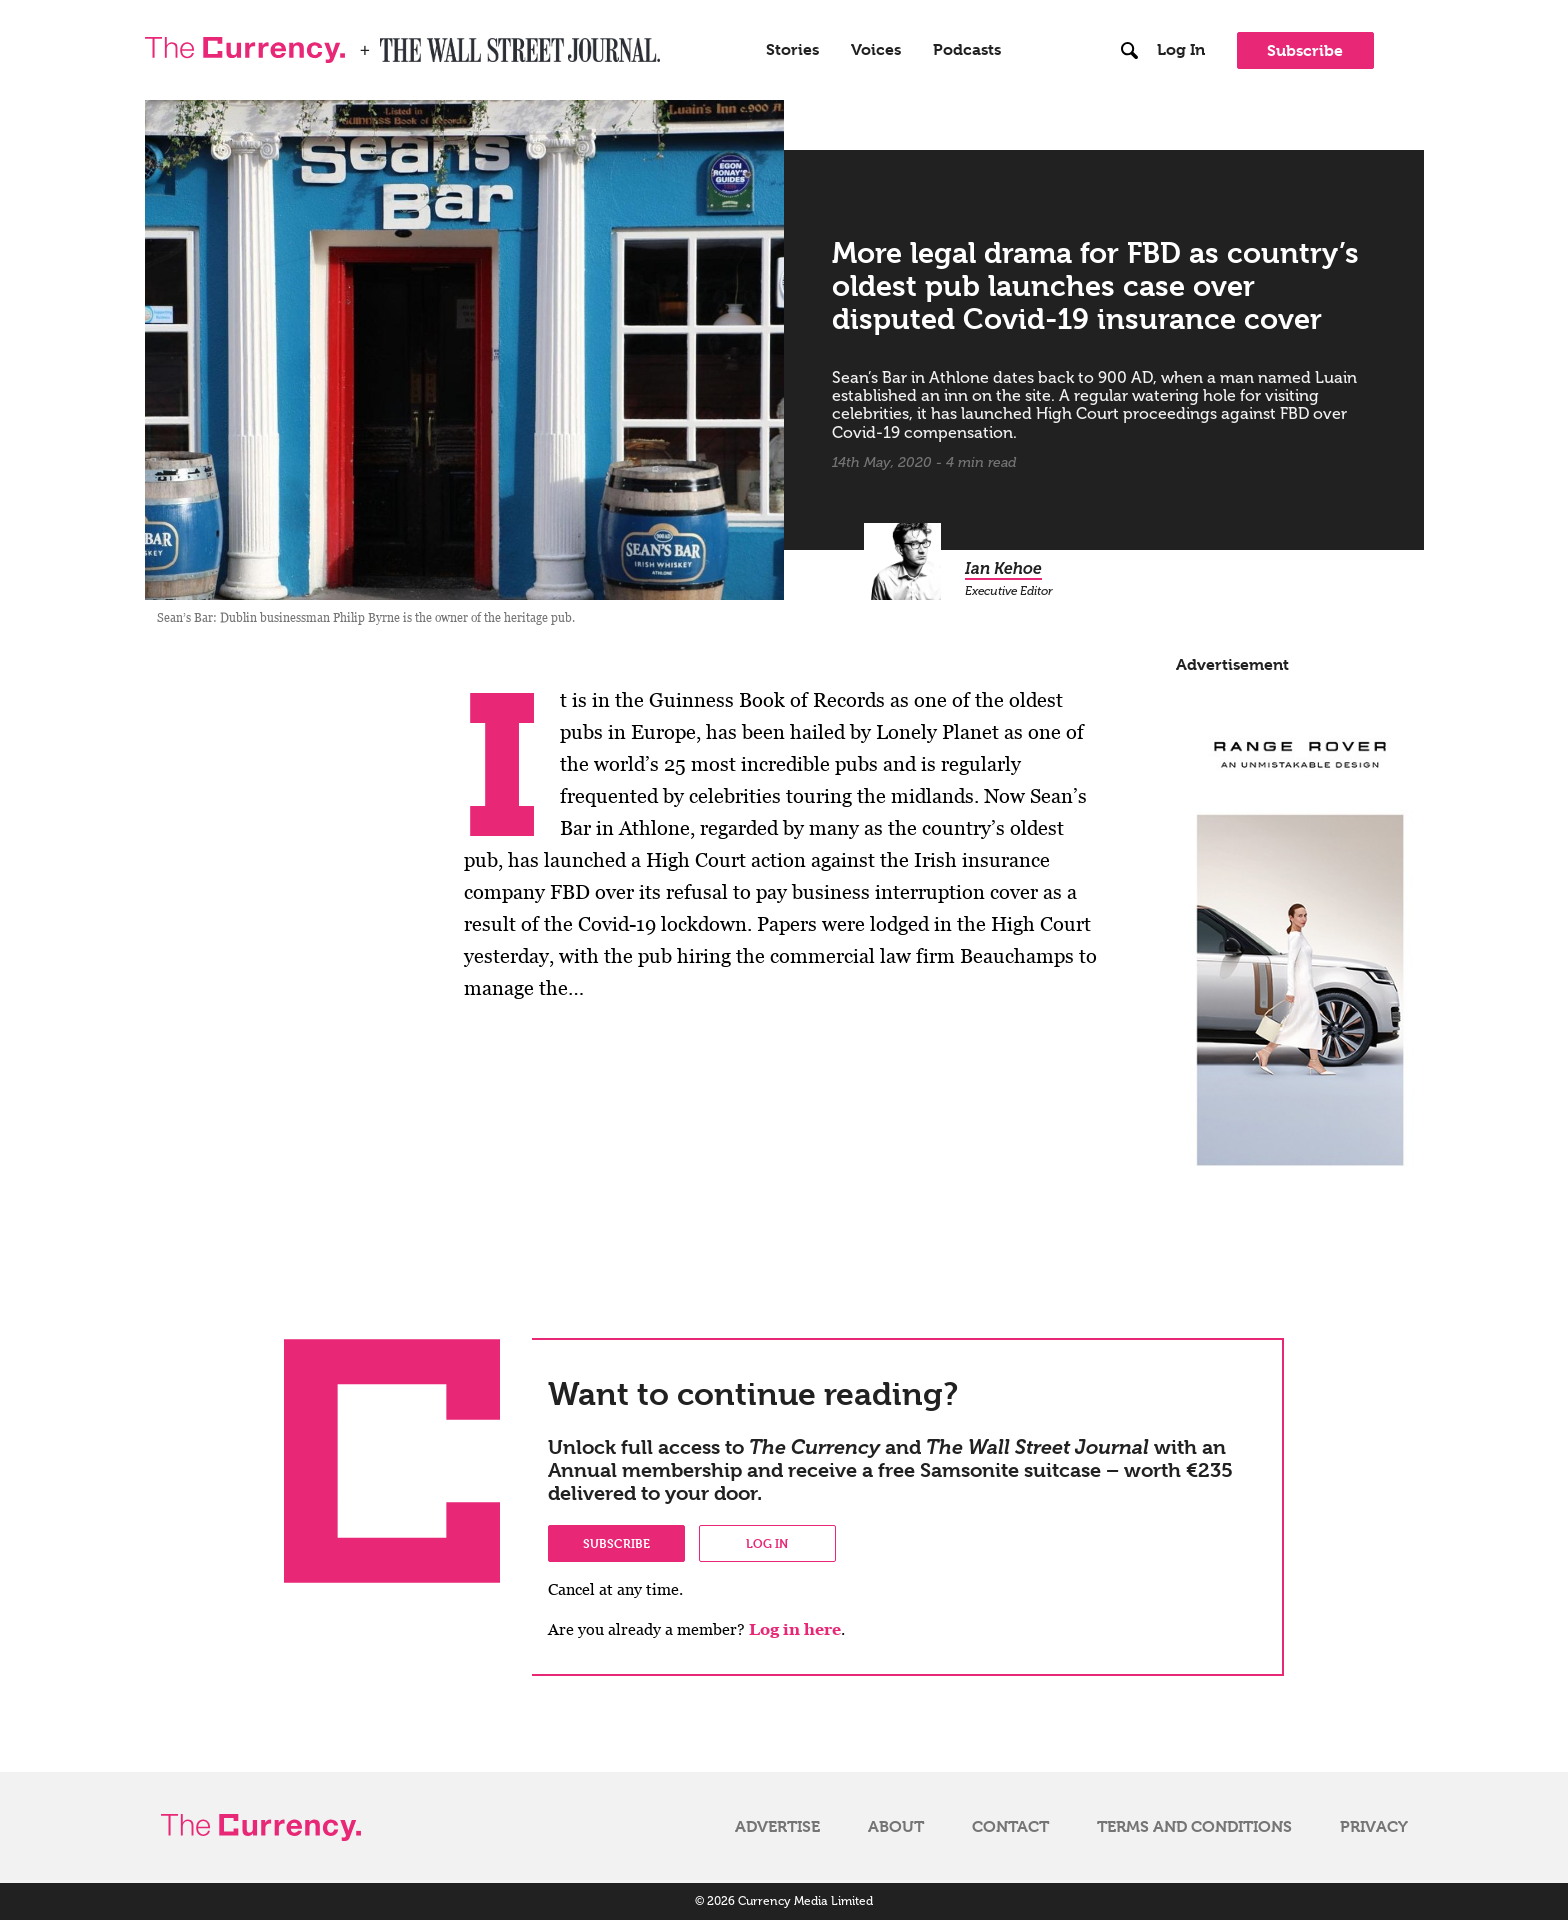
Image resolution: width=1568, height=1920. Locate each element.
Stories (792, 50)
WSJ (397, 44)
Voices (876, 50)
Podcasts (967, 50)
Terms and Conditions (1194, 1827)
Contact (1010, 1827)
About (896, 1827)
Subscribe (1305, 50)
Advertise (777, 1827)
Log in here (795, 1629)
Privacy (1374, 1827)
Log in (767, 1543)
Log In (1181, 50)
